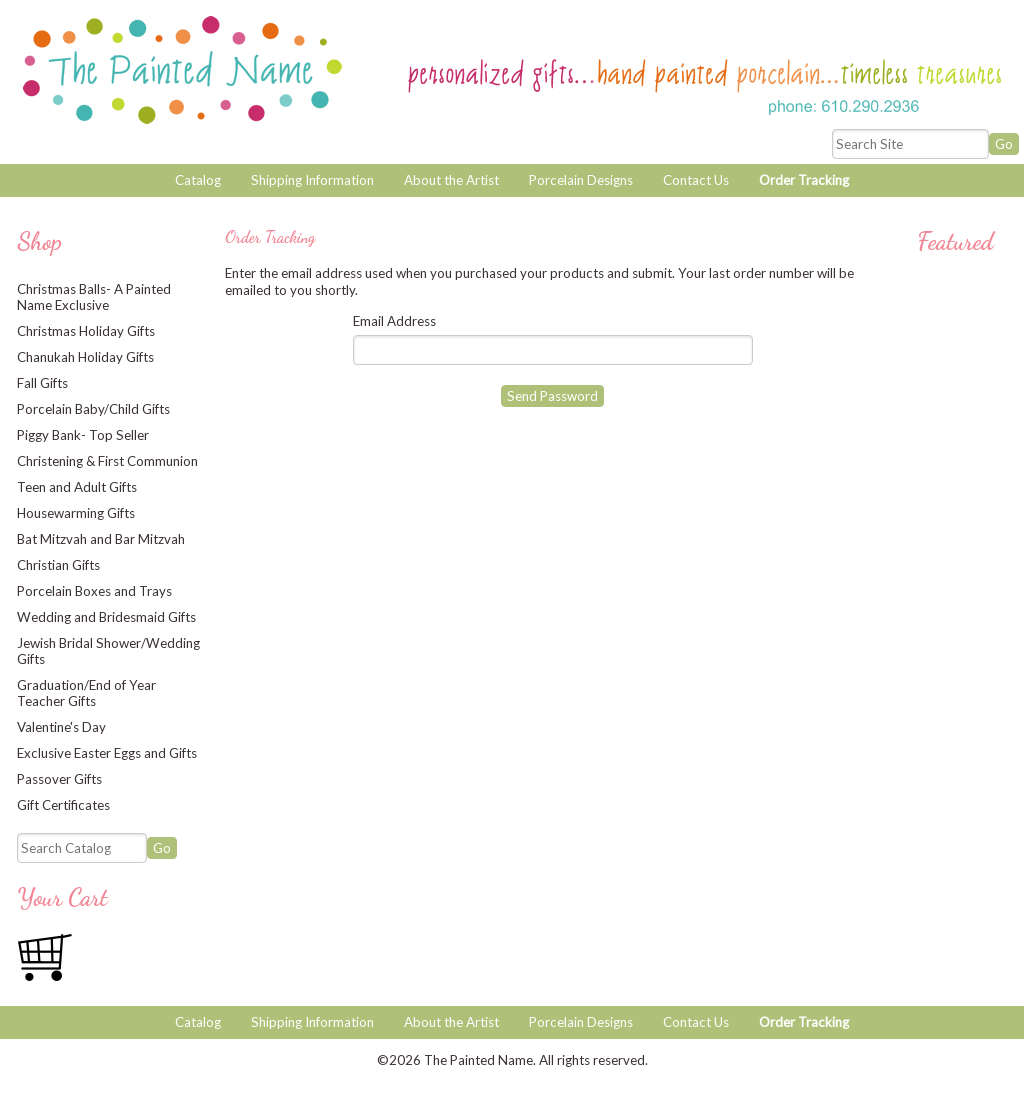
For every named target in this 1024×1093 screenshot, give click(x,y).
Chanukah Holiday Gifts (85, 357)
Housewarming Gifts (76, 513)
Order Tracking (804, 180)
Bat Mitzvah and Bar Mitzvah (101, 539)
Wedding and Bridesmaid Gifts (106, 617)
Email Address (394, 321)
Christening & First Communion (107, 461)
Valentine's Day (61, 727)
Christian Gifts (58, 565)
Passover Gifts (59, 779)
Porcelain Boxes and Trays (94, 591)
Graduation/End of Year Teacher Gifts (86, 693)
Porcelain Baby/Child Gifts (93, 409)
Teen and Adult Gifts (77, 487)
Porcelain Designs (581, 180)
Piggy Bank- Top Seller (83, 435)
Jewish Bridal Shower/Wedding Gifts (108, 651)
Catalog (198, 180)
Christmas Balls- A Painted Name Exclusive (94, 297)
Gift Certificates (63, 805)
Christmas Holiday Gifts (86, 331)
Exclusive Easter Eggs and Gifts (107, 753)
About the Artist (451, 180)
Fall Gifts (42, 383)
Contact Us (696, 180)
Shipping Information (312, 180)
